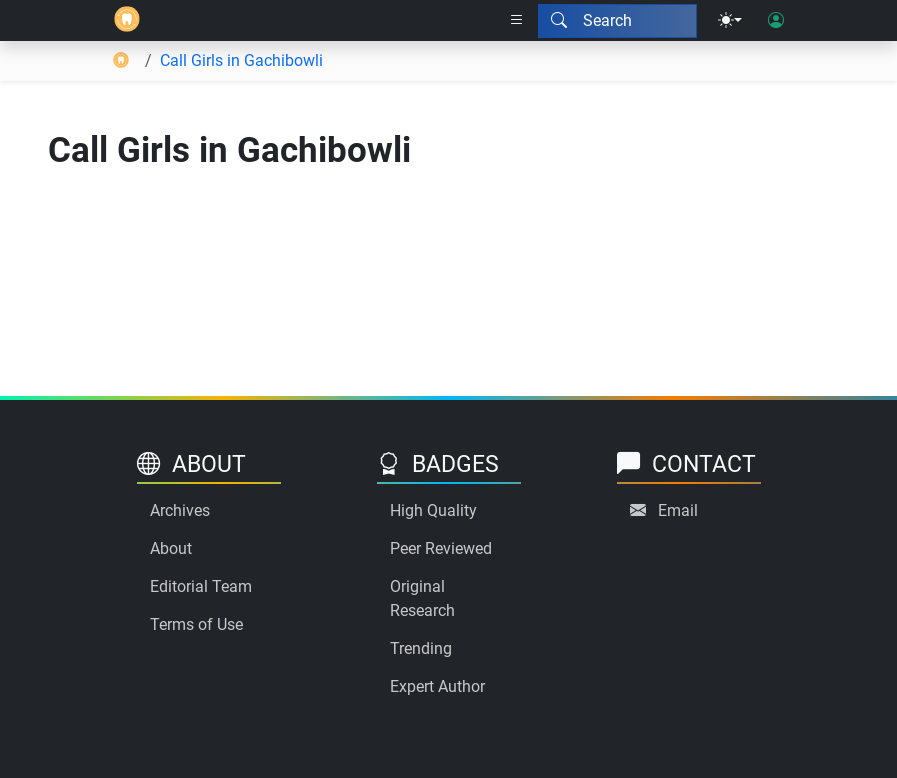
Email (678, 510)
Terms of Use (196, 624)
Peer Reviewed (441, 548)
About (171, 548)
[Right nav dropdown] (517, 21)
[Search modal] (617, 21)
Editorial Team (201, 586)
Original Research (422, 598)
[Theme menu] (730, 21)
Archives (180, 510)
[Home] (127, 20)
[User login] (776, 21)
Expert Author (437, 686)
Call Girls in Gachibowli (241, 60)
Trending (421, 648)
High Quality (433, 510)
